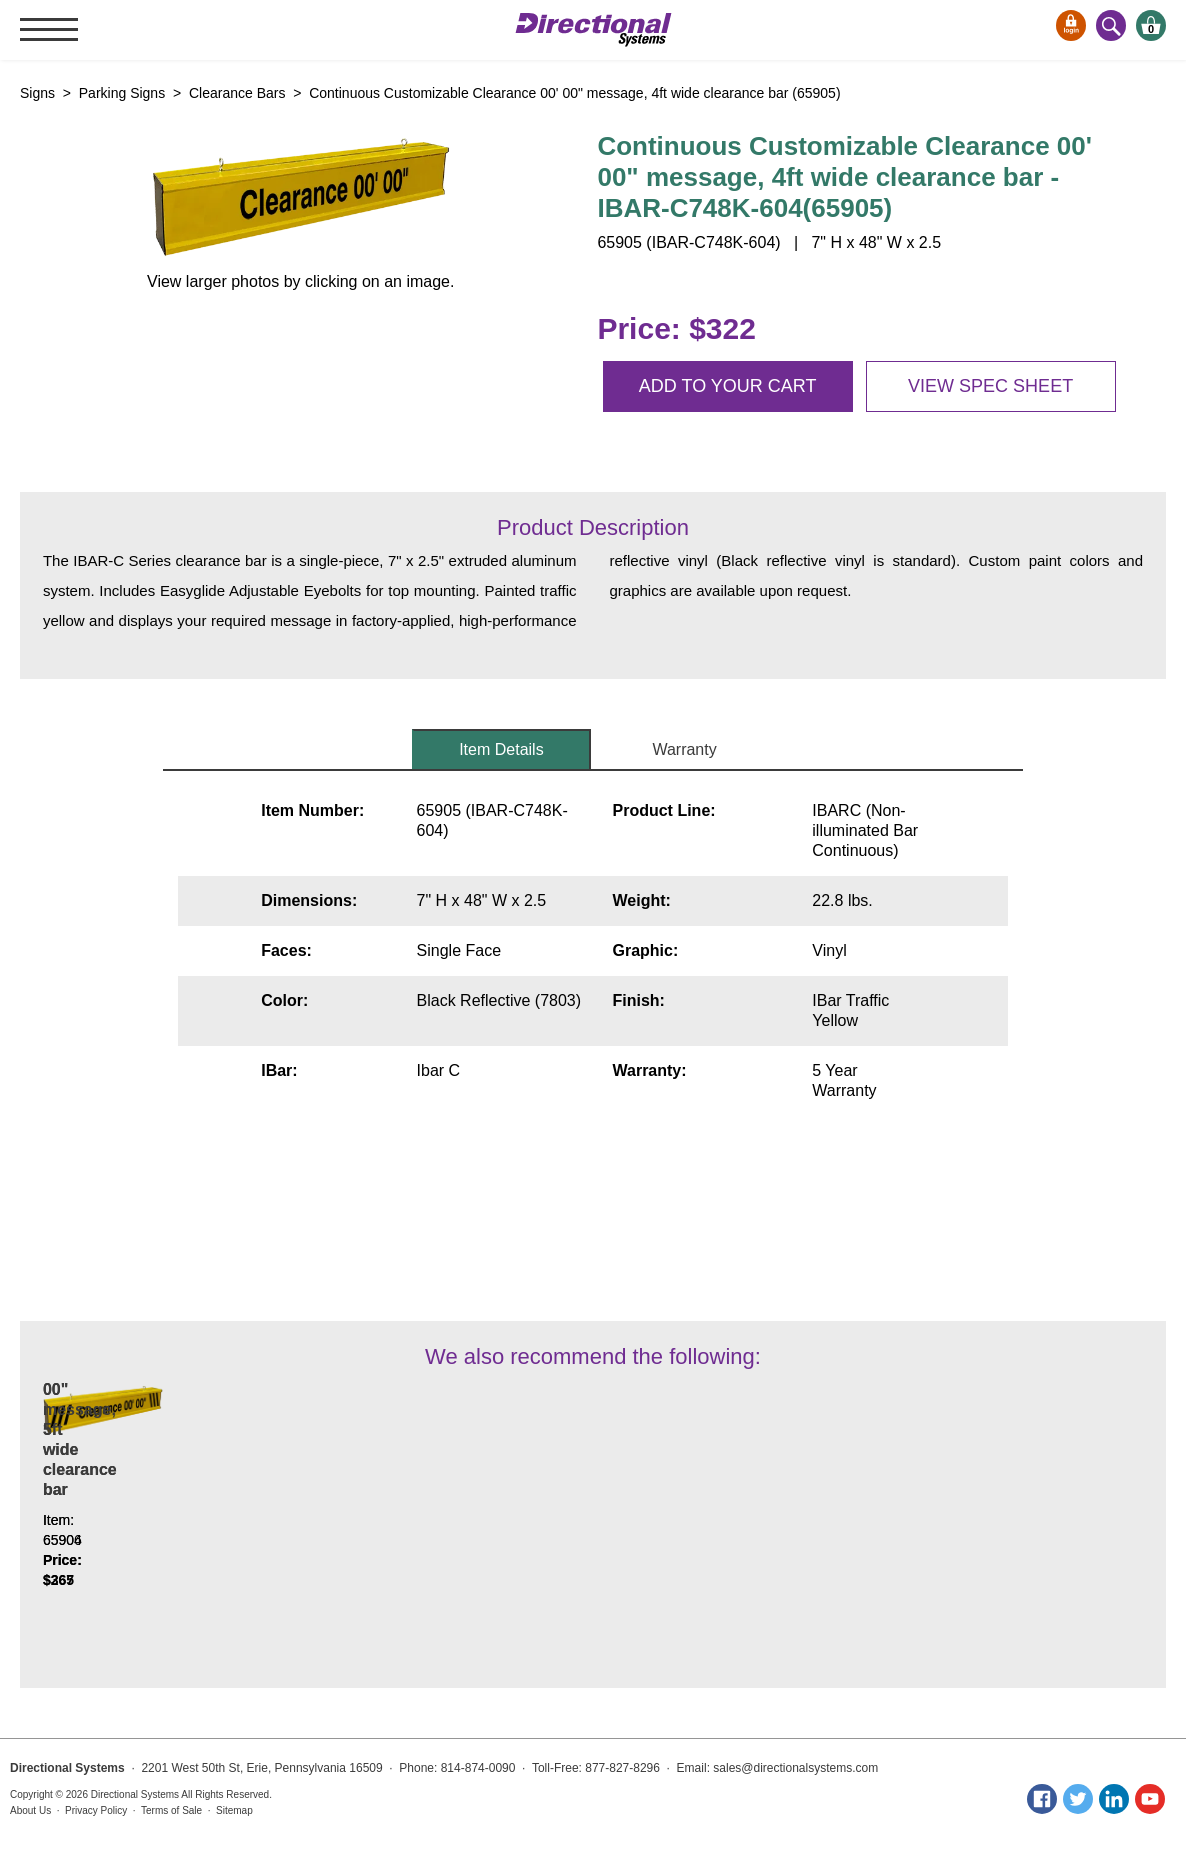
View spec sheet (990, 386)
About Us (30, 1810)
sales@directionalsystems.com (795, 1768)
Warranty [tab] (684, 749)
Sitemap (234, 1810)
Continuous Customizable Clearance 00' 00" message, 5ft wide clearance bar (373, 1509)
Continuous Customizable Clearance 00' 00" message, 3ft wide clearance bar (153, 1509)
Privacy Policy (96, 1810)
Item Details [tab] (501, 749)
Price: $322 (676, 328)
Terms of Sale (171, 1810)
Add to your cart (728, 386)
